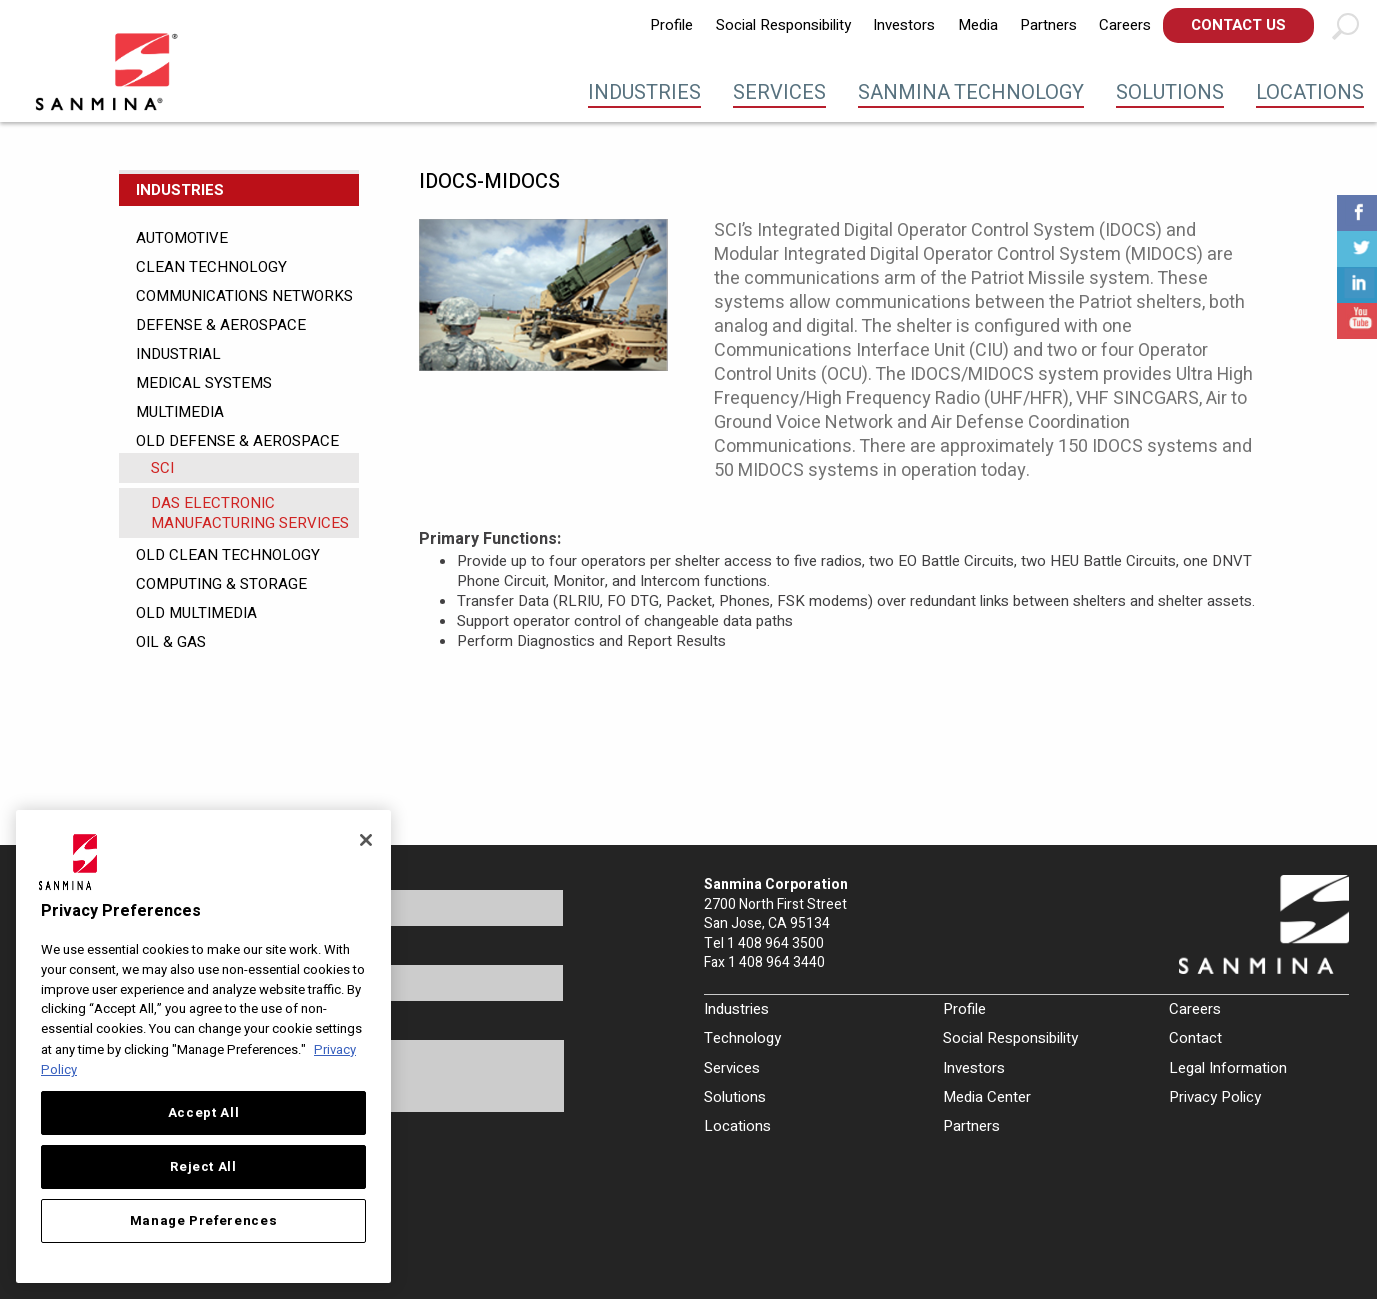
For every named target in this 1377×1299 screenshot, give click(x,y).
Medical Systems (204, 383)
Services (779, 92)
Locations (1310, 92)
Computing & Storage (221, 584)
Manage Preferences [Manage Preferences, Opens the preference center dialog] (204, 1221)
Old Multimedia (196, 613)
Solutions (1170, 92)
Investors (904, 25)
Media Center (987, 1097)
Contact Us (1238, 25)
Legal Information (1228, 1068)
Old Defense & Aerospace (237, 441)
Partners (1048, 25)
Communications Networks (244, 296)
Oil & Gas (171, 642)
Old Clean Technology (228, 555)
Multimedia (180, 412)
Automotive (182, 238)
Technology (742, 1038)
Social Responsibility (783, 25)
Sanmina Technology (971, 92)
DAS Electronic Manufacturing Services (250, 513)
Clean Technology (211, 267)
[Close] (366, 840)
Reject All (203, 1167)
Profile (671, 25)
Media (978, 25)
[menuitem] (671, 25)
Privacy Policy (1215, 1097)
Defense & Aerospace (221, 325)
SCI (162, 468)
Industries (644, 92)
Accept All (204, 1113)
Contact (1195, 1038)
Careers (1125, 25)
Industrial (178, 354)
